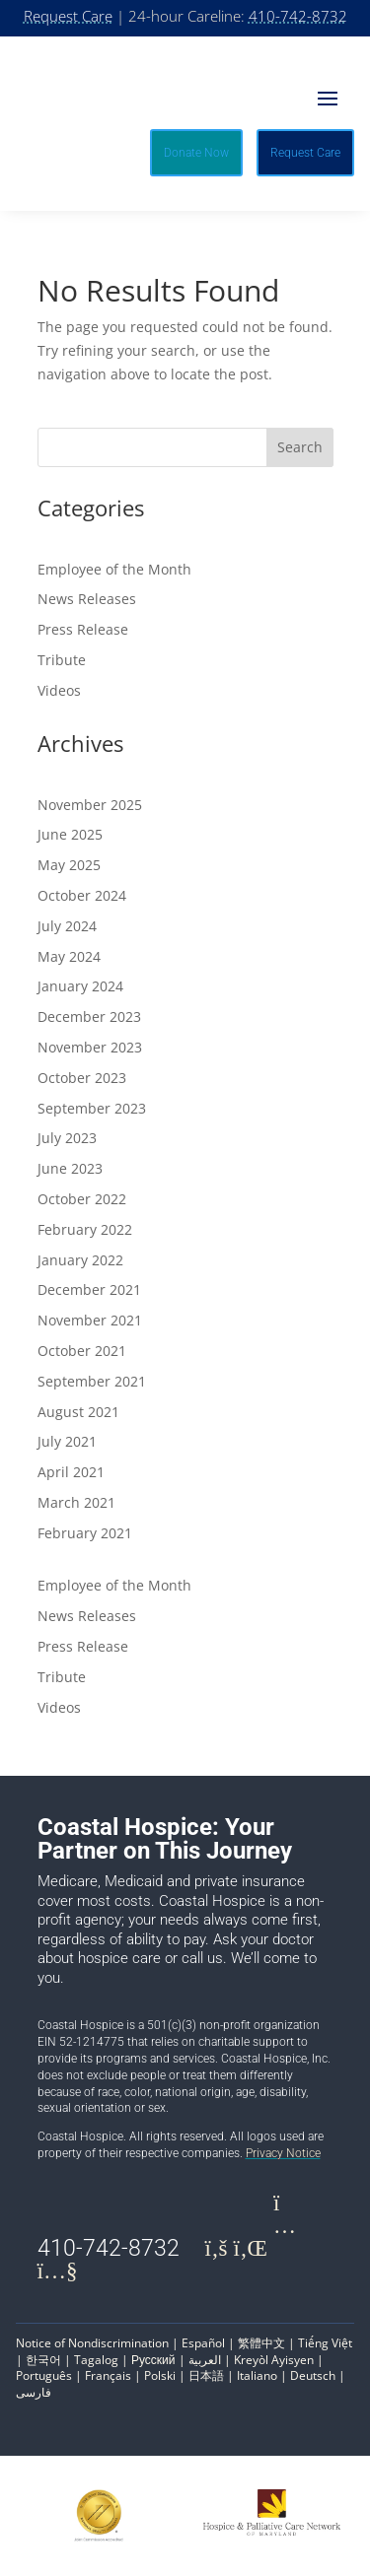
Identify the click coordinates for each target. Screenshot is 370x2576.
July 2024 (67, 925)
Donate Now (196, 153)
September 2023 (91, 1108)
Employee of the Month (114, 569)
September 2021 (91, 1381)
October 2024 (81, 895)
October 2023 (81, 1077)
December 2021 (89, 1289)
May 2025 (69, 864)
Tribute (61, 659)
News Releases (86, 598)
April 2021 (71, 1471)
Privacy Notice (283, 2153)
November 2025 (89, 804)
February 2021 (84, 1533)
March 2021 (76, 1502)
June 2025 (70, 834)
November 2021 (89, 1320)
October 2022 (81, 1198)
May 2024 (69, 956)
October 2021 (81, 1350)
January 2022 (80, 1260)
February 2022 (84, 1229)
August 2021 (78, 1411)
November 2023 (89, 1047)
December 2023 (89, 1016)
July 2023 (67, 1137)
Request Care (68, 16)
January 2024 (80, 986)
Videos (59, 690)
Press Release (82, 629)
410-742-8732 (298, 16)
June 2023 (70, 1168)
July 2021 (67, 1441)
